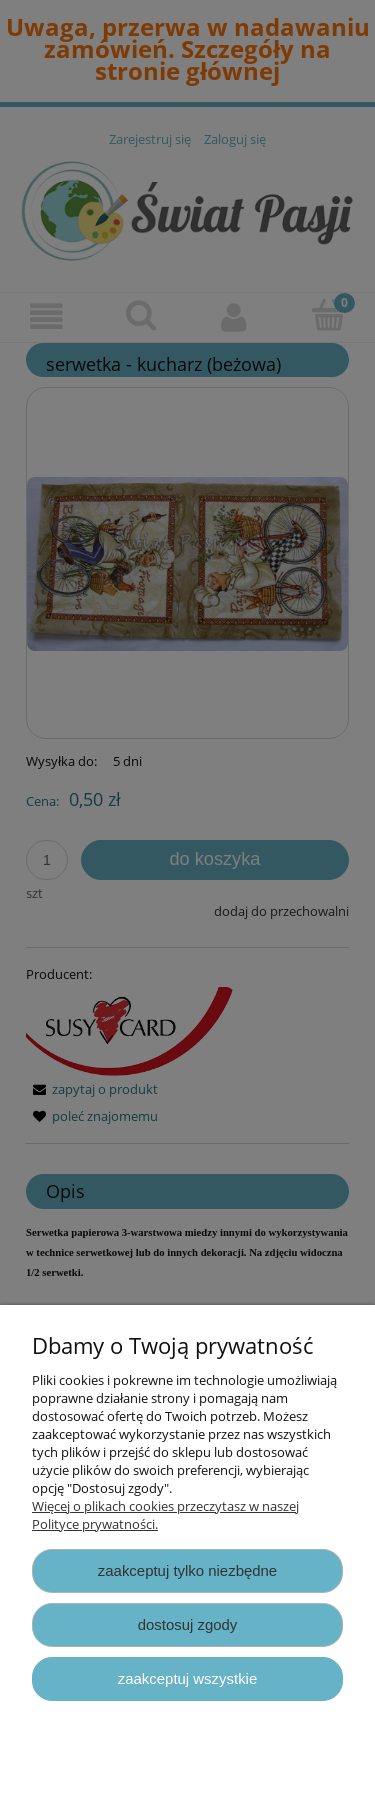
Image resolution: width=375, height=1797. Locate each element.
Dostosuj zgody (188, 1624)
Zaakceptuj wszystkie (187, 1678)
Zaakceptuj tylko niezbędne (187, 1570)
